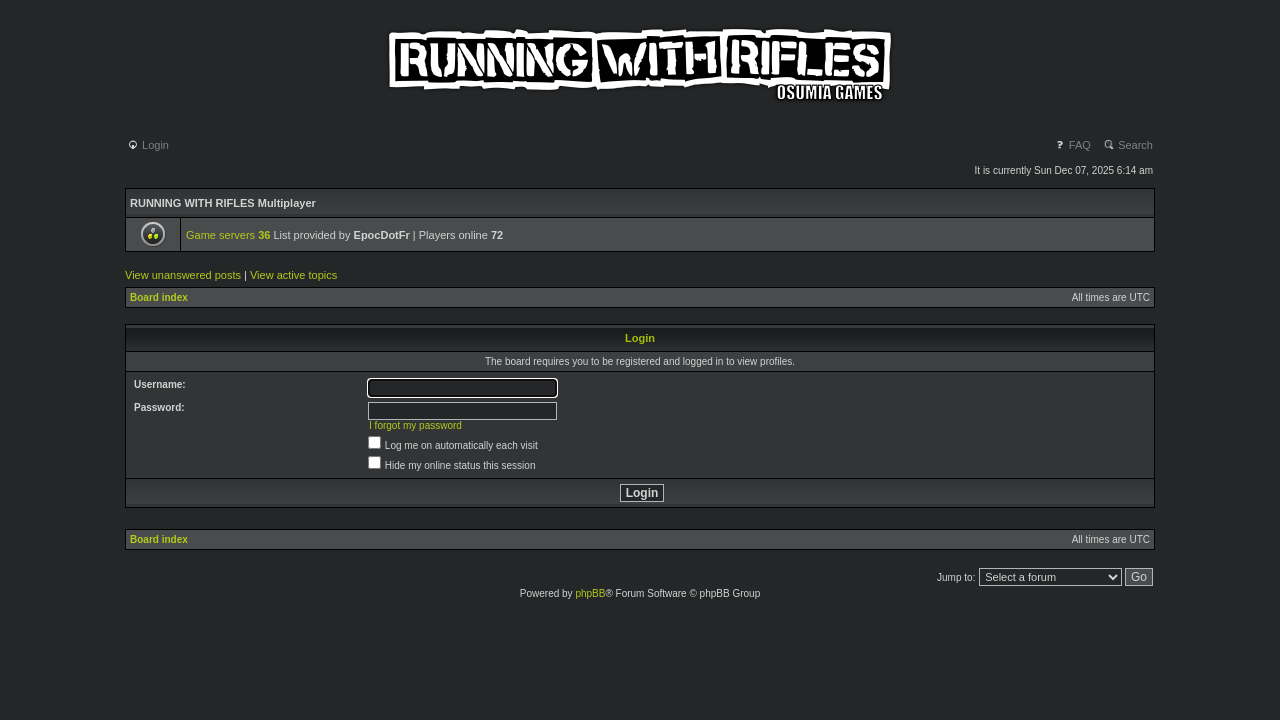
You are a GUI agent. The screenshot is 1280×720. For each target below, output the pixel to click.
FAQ (1072, 145)
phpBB (590, 593)
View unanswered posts (183, 275)
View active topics (293, 275)
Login (148, 145)
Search (1128, 145)
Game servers (228, 235)
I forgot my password (415, 425)
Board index (159, 297)
